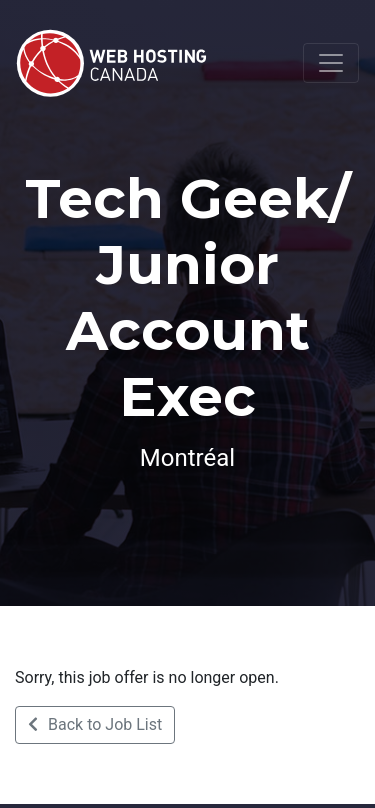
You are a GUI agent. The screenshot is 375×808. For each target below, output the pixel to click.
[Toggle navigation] (331, 63)
